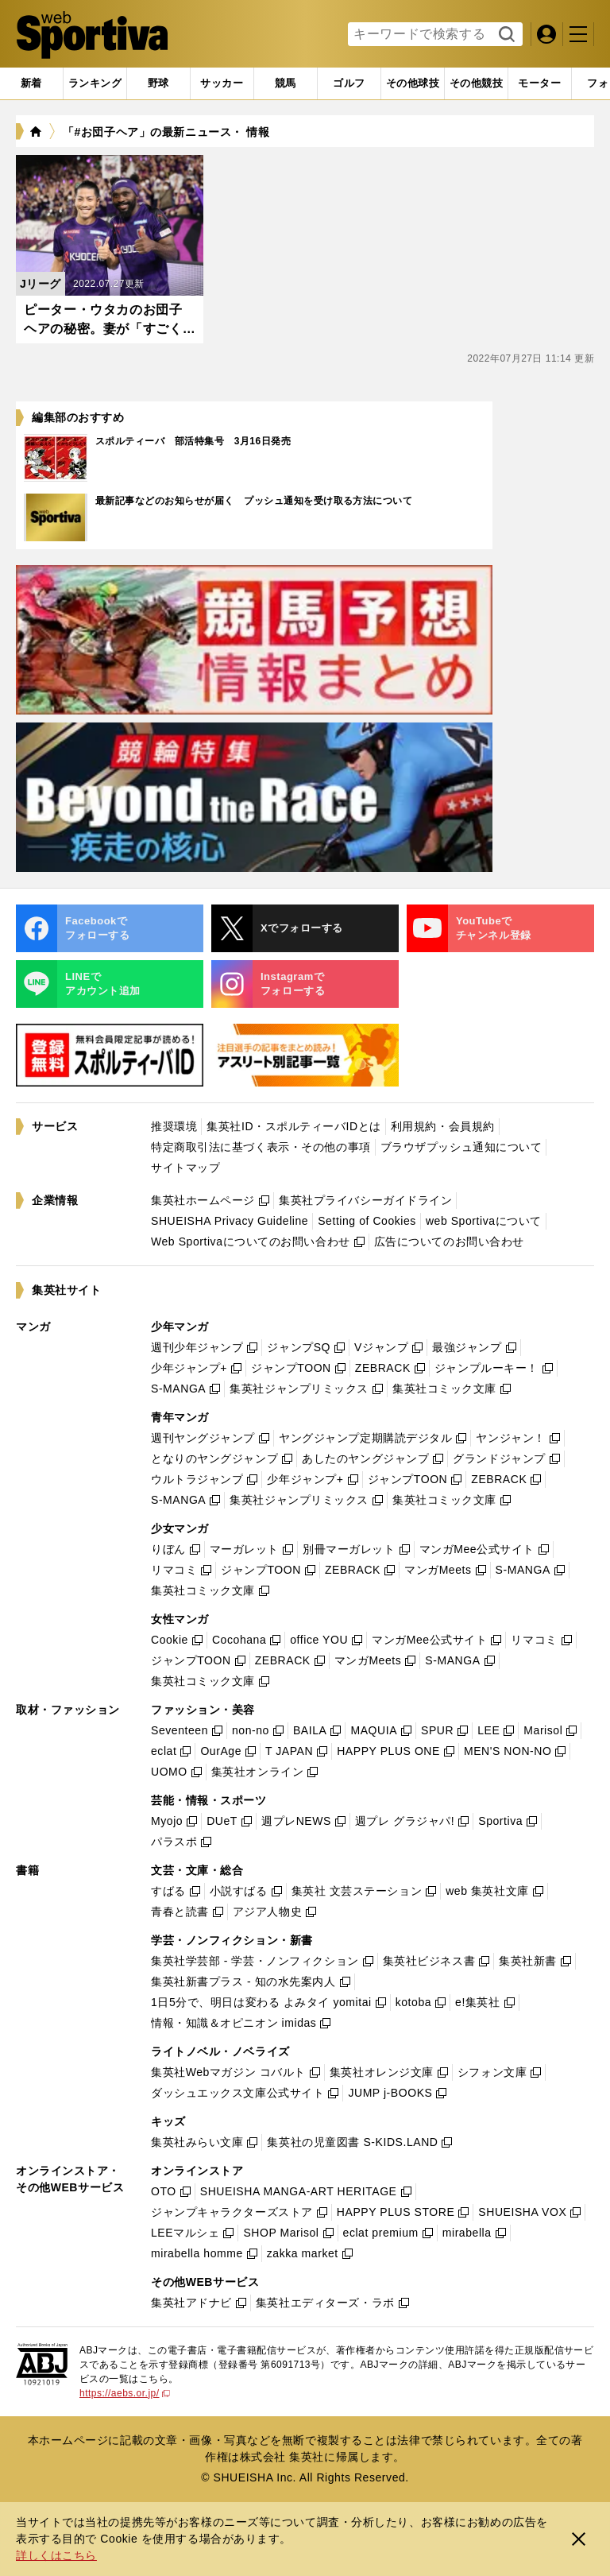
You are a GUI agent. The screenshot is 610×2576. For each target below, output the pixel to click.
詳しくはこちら (56, 2555)
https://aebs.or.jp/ (124, 2393)
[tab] (158, 83)
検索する (505, 35)
